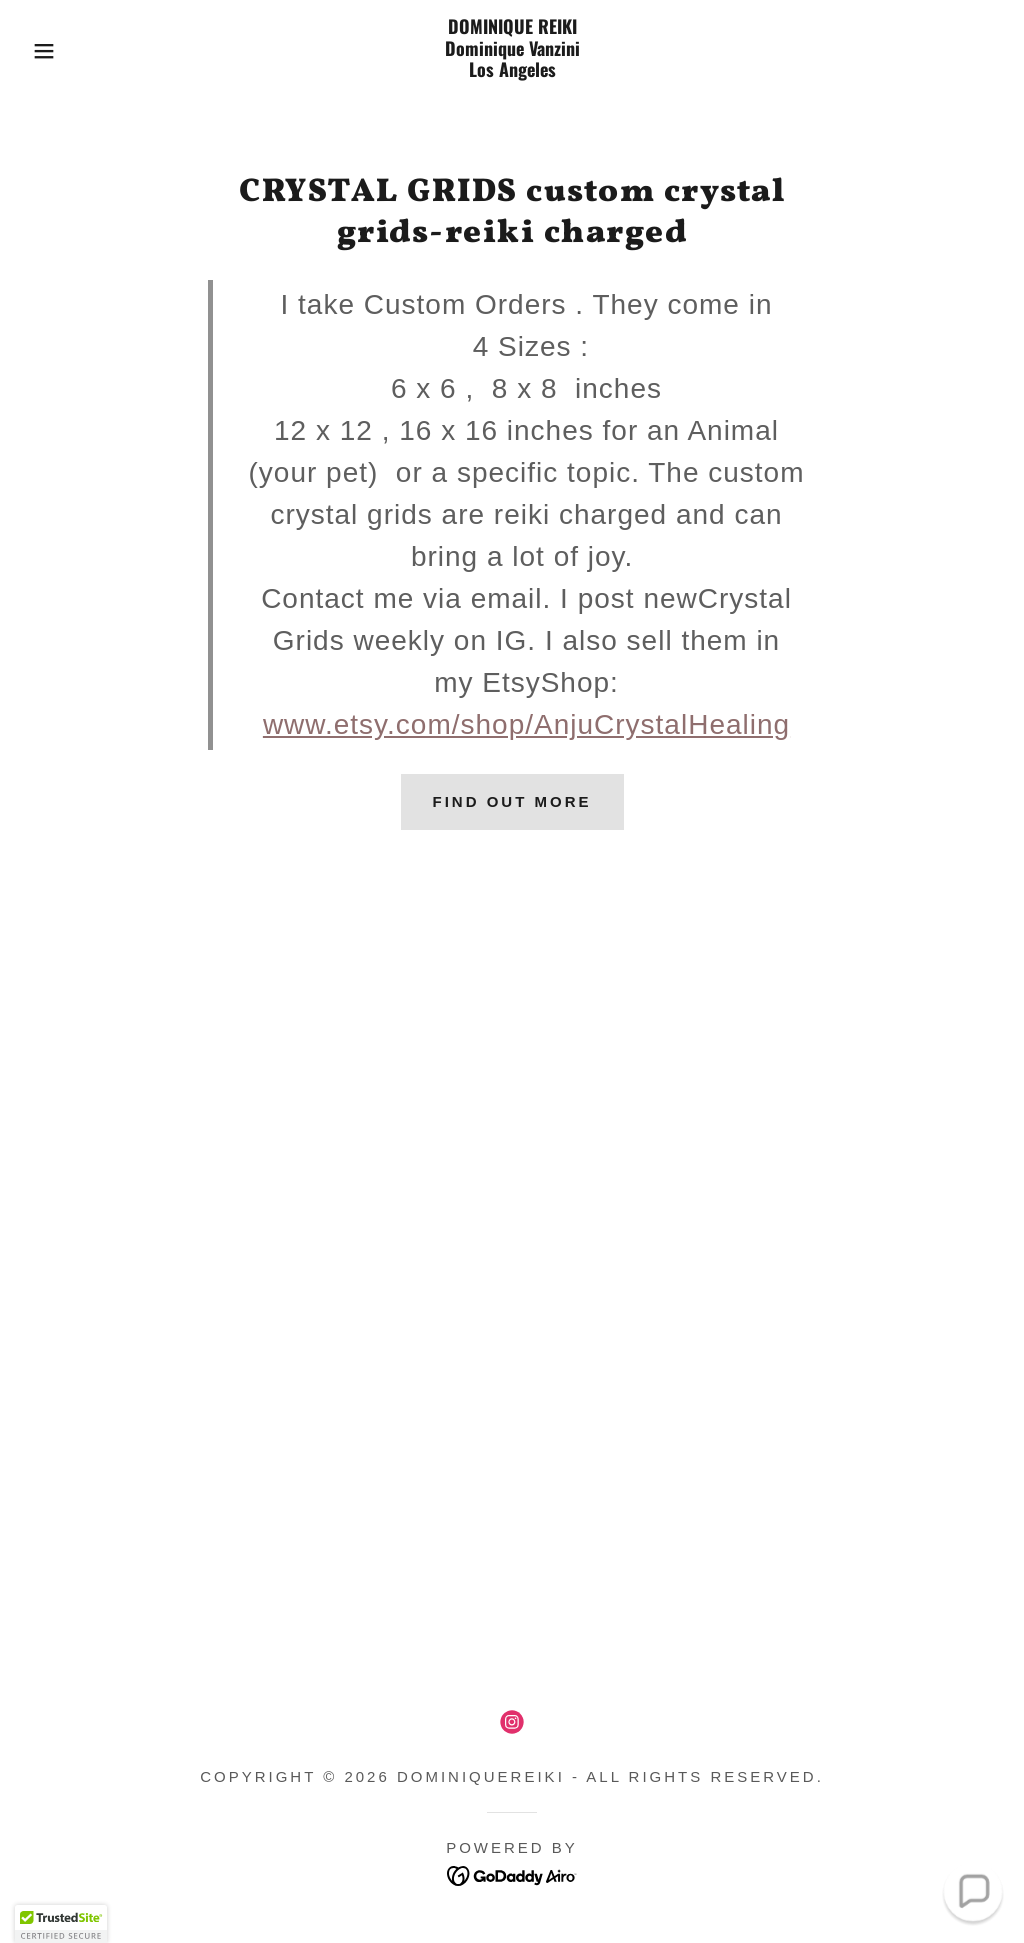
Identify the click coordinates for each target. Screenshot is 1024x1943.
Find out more (512, 801)
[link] (511, 70)
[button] (51, 51)
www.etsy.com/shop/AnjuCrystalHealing (526, 724)
